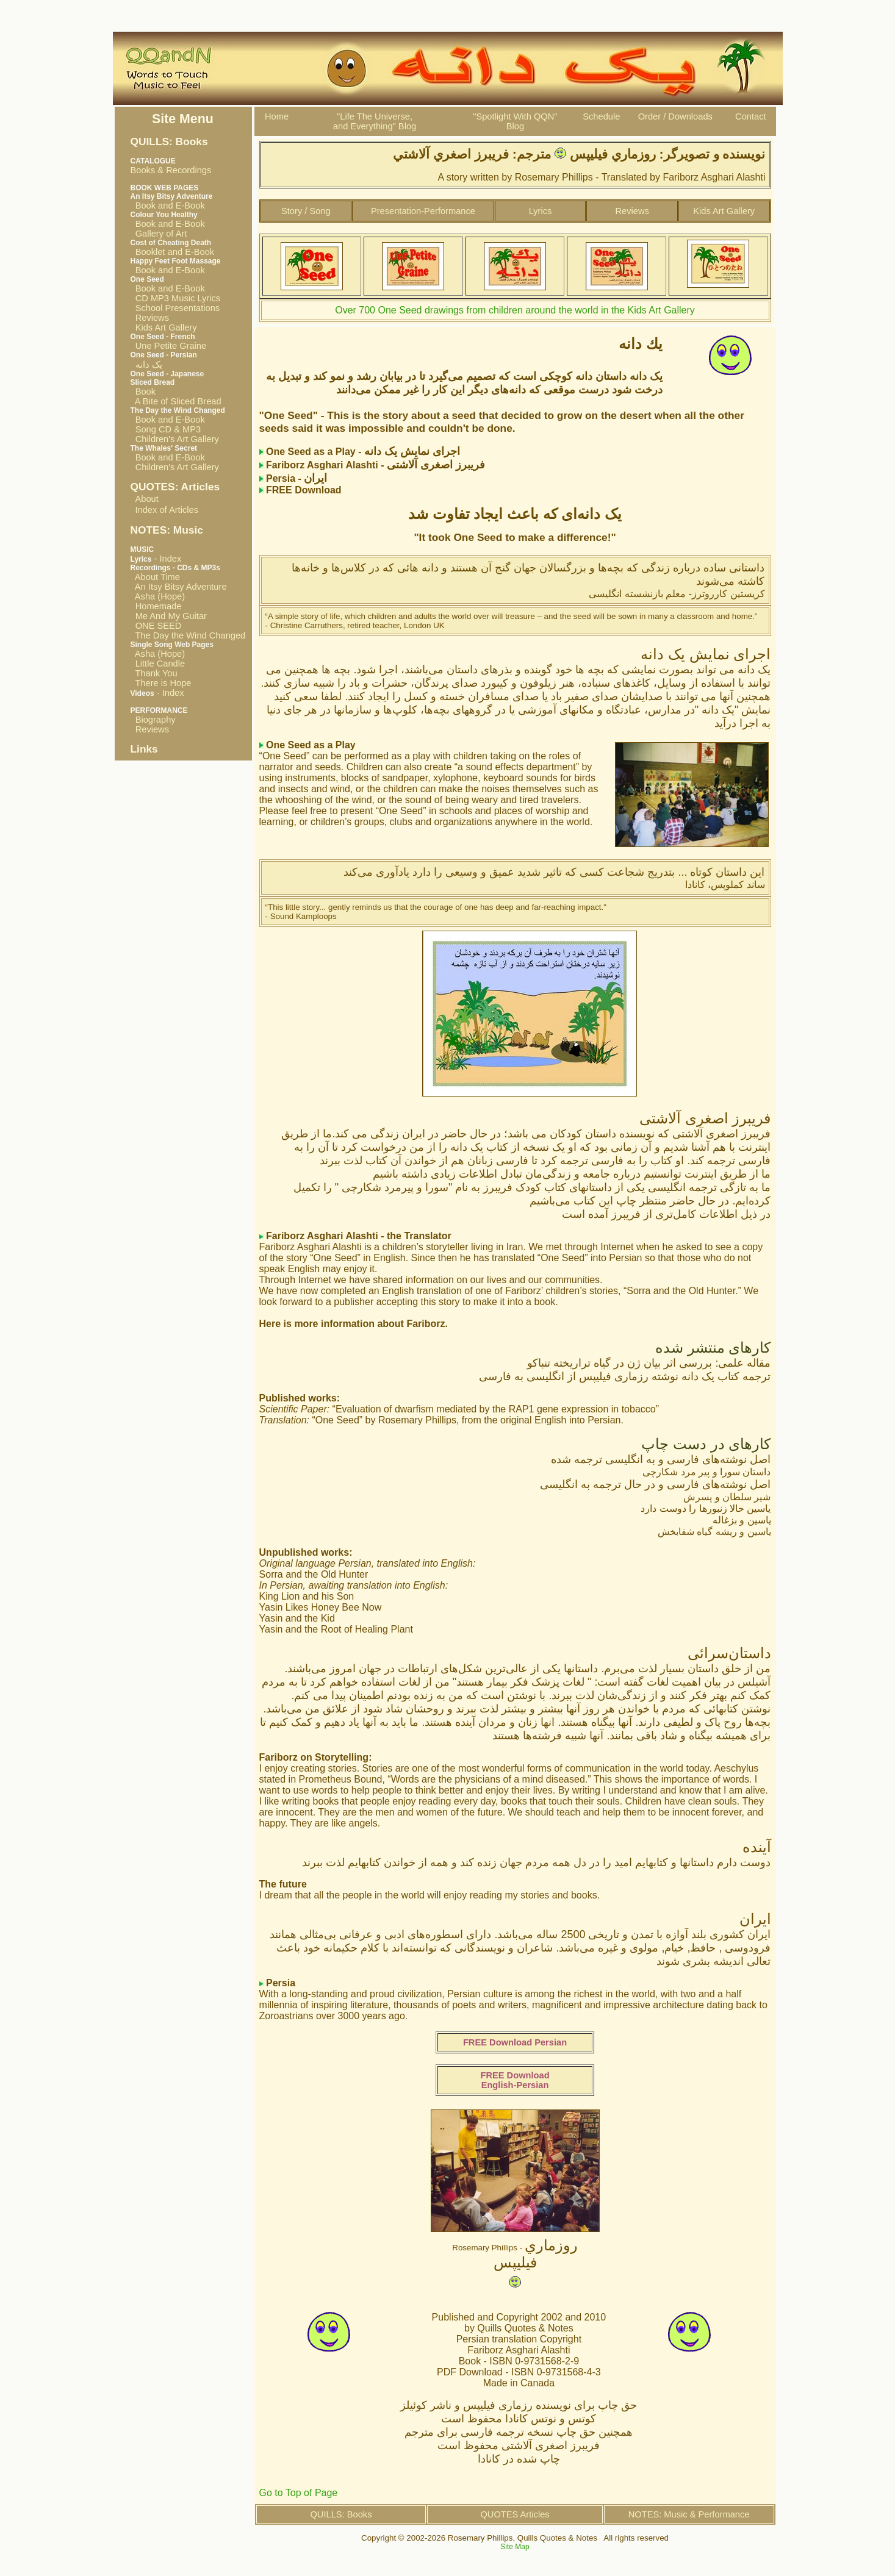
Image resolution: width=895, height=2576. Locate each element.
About (147, 499)
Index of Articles (166, 510)
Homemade (156, 606)
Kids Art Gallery (164, 327)
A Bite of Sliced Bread (176, 401)
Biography (153, 719)
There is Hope (161, 683)
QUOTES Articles (514, 2514)
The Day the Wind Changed (188, 635)
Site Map (514, 2546)
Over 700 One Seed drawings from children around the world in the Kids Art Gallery (515, 310)
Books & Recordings (171, 166)
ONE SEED (156, 626)
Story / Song (306, 211)
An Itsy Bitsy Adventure (179, 587)
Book (143, 391)
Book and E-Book (168, 205)
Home (277, 116)
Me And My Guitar (169, 616)
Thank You (154, 673)
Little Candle (158, 663)
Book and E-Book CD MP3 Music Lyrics (176, 293)
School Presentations (175, 308)
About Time (155, 577)
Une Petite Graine (169, 346)
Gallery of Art (159, 233)
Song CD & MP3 (166, 429)
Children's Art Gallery (175, 439)
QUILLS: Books (341, 2514)
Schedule (601, 116)
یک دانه (146, 365)
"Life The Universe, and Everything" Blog (374, 121)
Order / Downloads (675, 116)
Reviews (150, 318)
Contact (750, 116)
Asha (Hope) (158, 596)
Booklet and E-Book (173, 252)
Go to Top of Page (298, 2493)
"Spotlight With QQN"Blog (515, 121)
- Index (156, 559)
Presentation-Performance (423, 211)
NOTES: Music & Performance (689, 2514)
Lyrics (540, 211)
